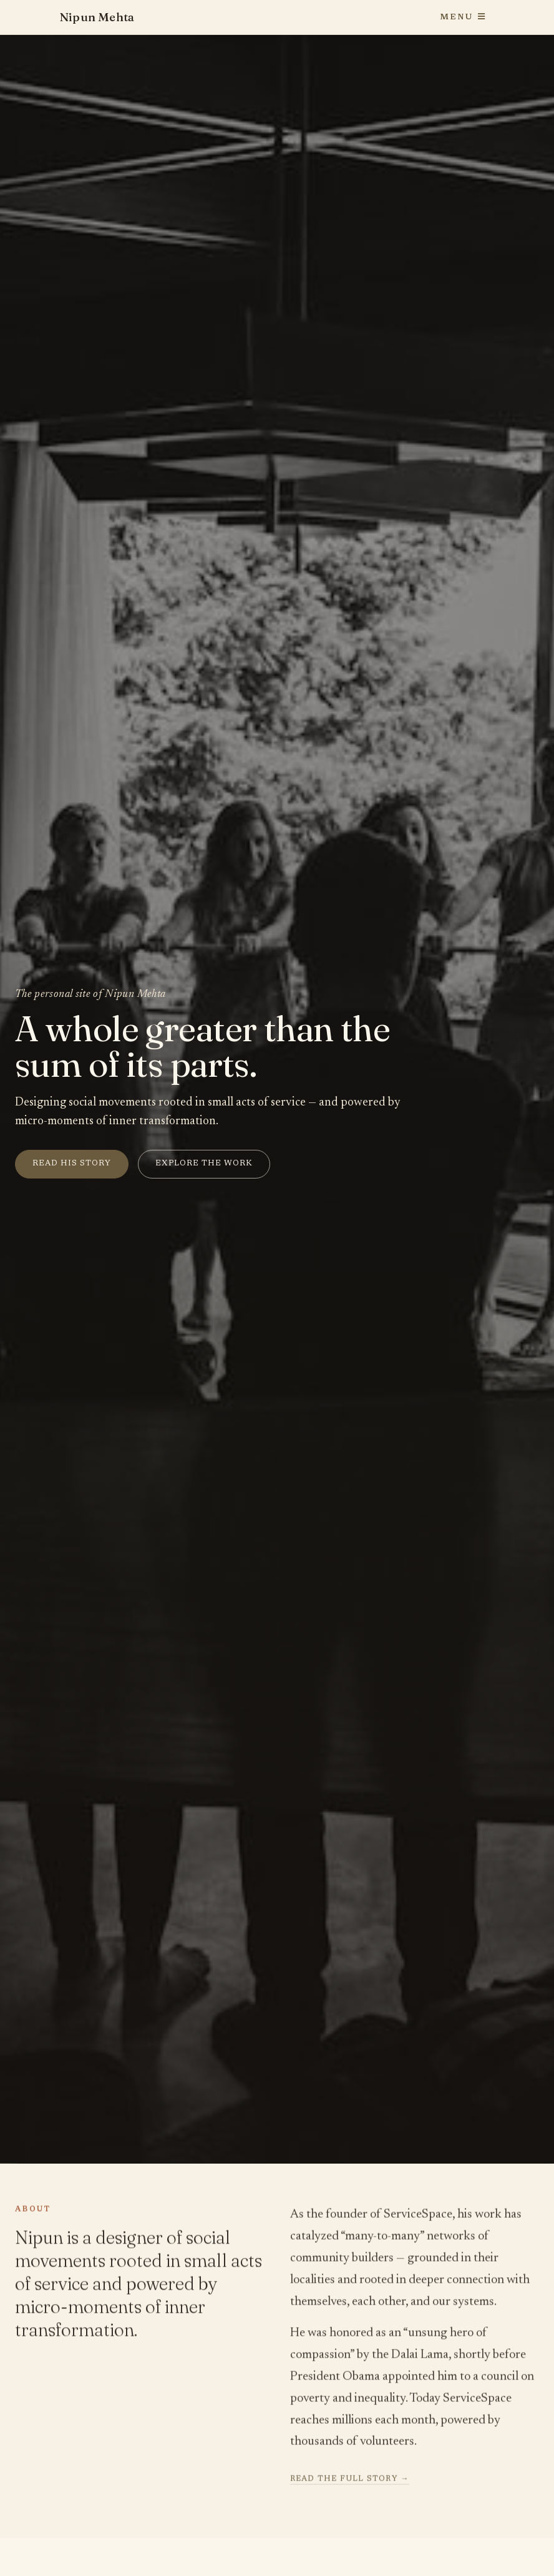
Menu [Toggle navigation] (463, 17)
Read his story (71, 1163)
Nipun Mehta (97, 17)
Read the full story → (349, 2480)
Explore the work (204, 1163)
